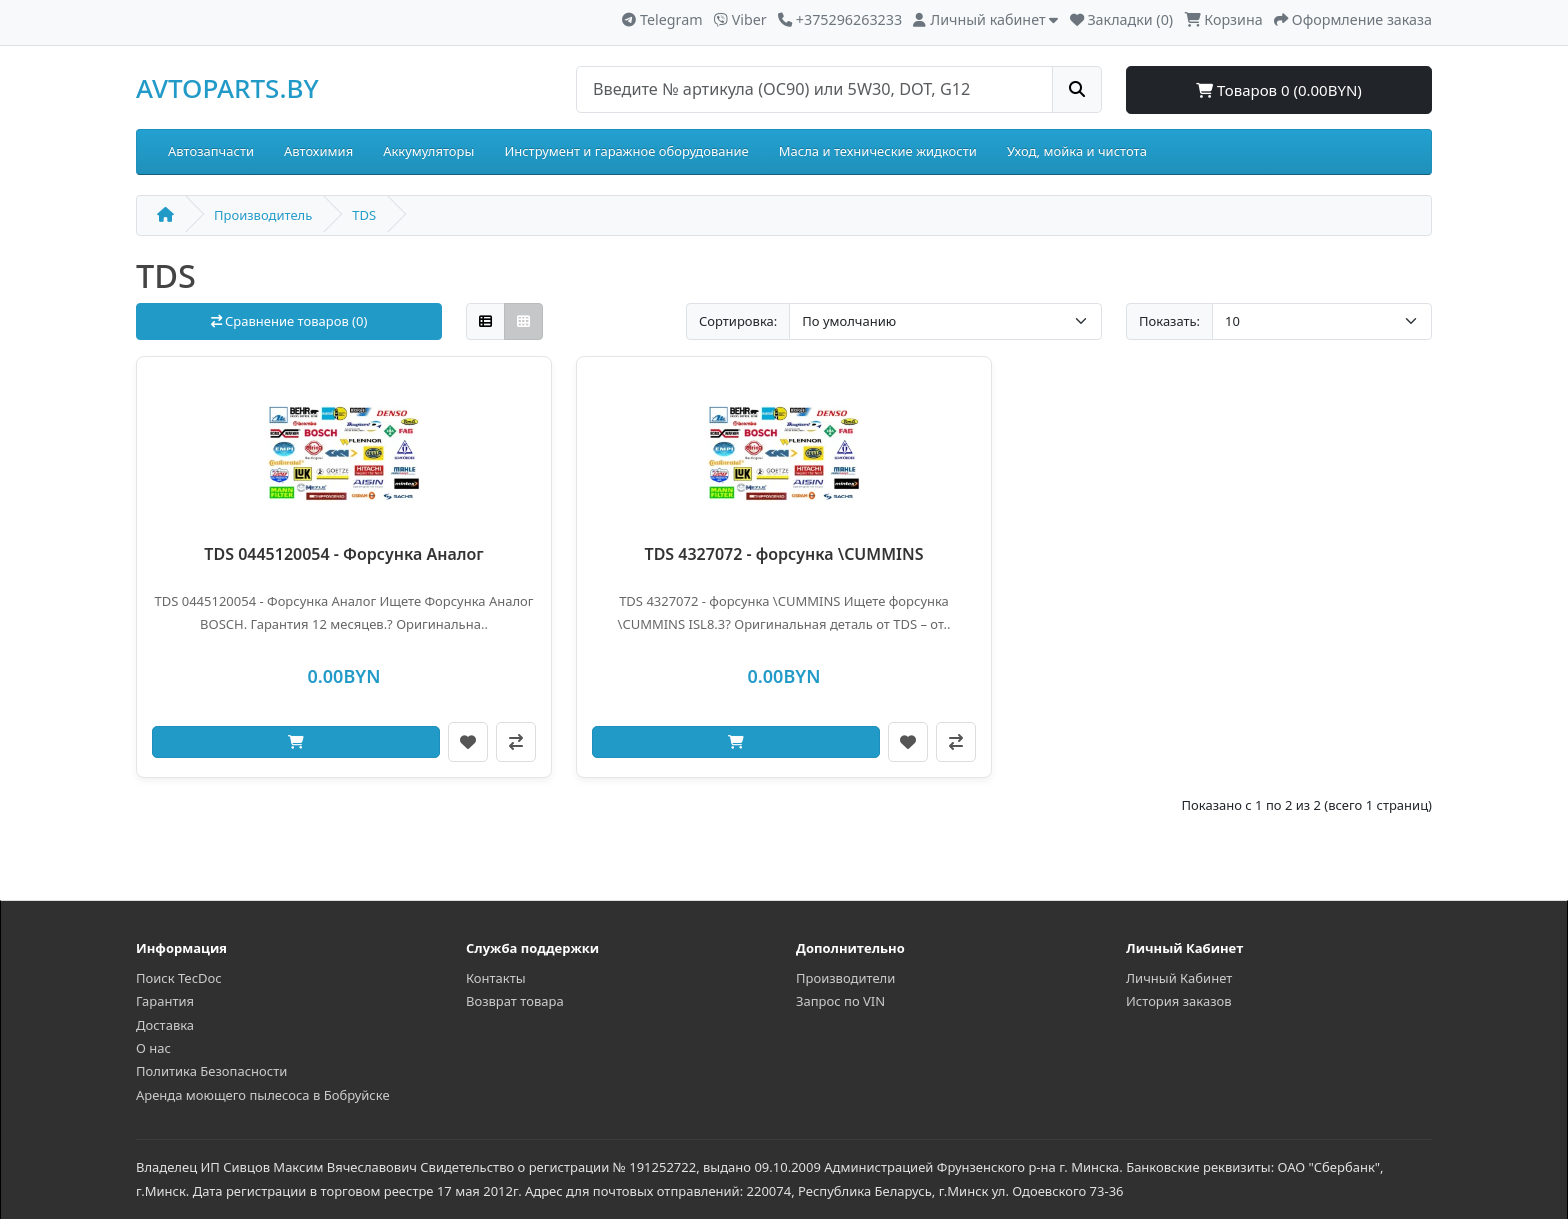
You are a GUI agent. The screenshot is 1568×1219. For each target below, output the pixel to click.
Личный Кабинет (1179, 978)
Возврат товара (515, 1001)
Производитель (263, 215)
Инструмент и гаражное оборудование (626, 151)
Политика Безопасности (211, 1071)
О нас (153, 1048)
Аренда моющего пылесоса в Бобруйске (263, 1095)
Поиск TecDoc (179, 978)
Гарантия (165, 1001)
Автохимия (318, 151)
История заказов (1179, 1001)
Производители (845, 978)
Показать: (1169, 321)
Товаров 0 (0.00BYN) (1279, 90)
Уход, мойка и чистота (1077, 151)
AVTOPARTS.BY (227, 88)
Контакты (496, 978)
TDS (364, 215)
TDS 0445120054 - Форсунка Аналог (343, 554)
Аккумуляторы (428, 151)
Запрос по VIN (840, 1001)
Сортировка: (738, 321)
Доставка (165, 1025)
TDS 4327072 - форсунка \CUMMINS (784, 554)
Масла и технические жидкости (878, 151)
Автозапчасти (211, 151)
